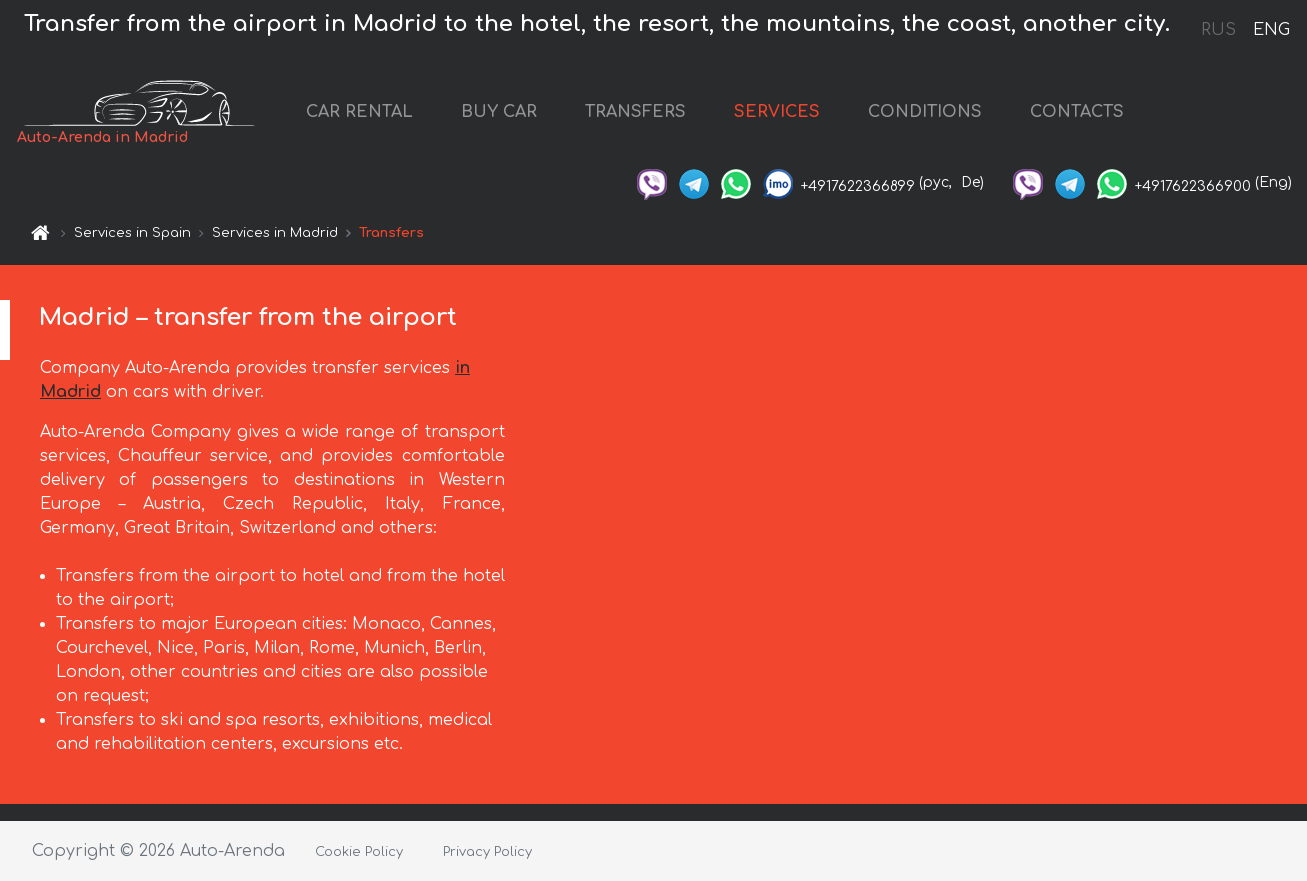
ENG (1271, 30)
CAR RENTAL (359, 112)
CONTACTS (1077, 112)
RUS (1218, 30)
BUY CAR (499, 112)
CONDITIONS (925, 112)
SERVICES (777, 112)
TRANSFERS (635, 112)
